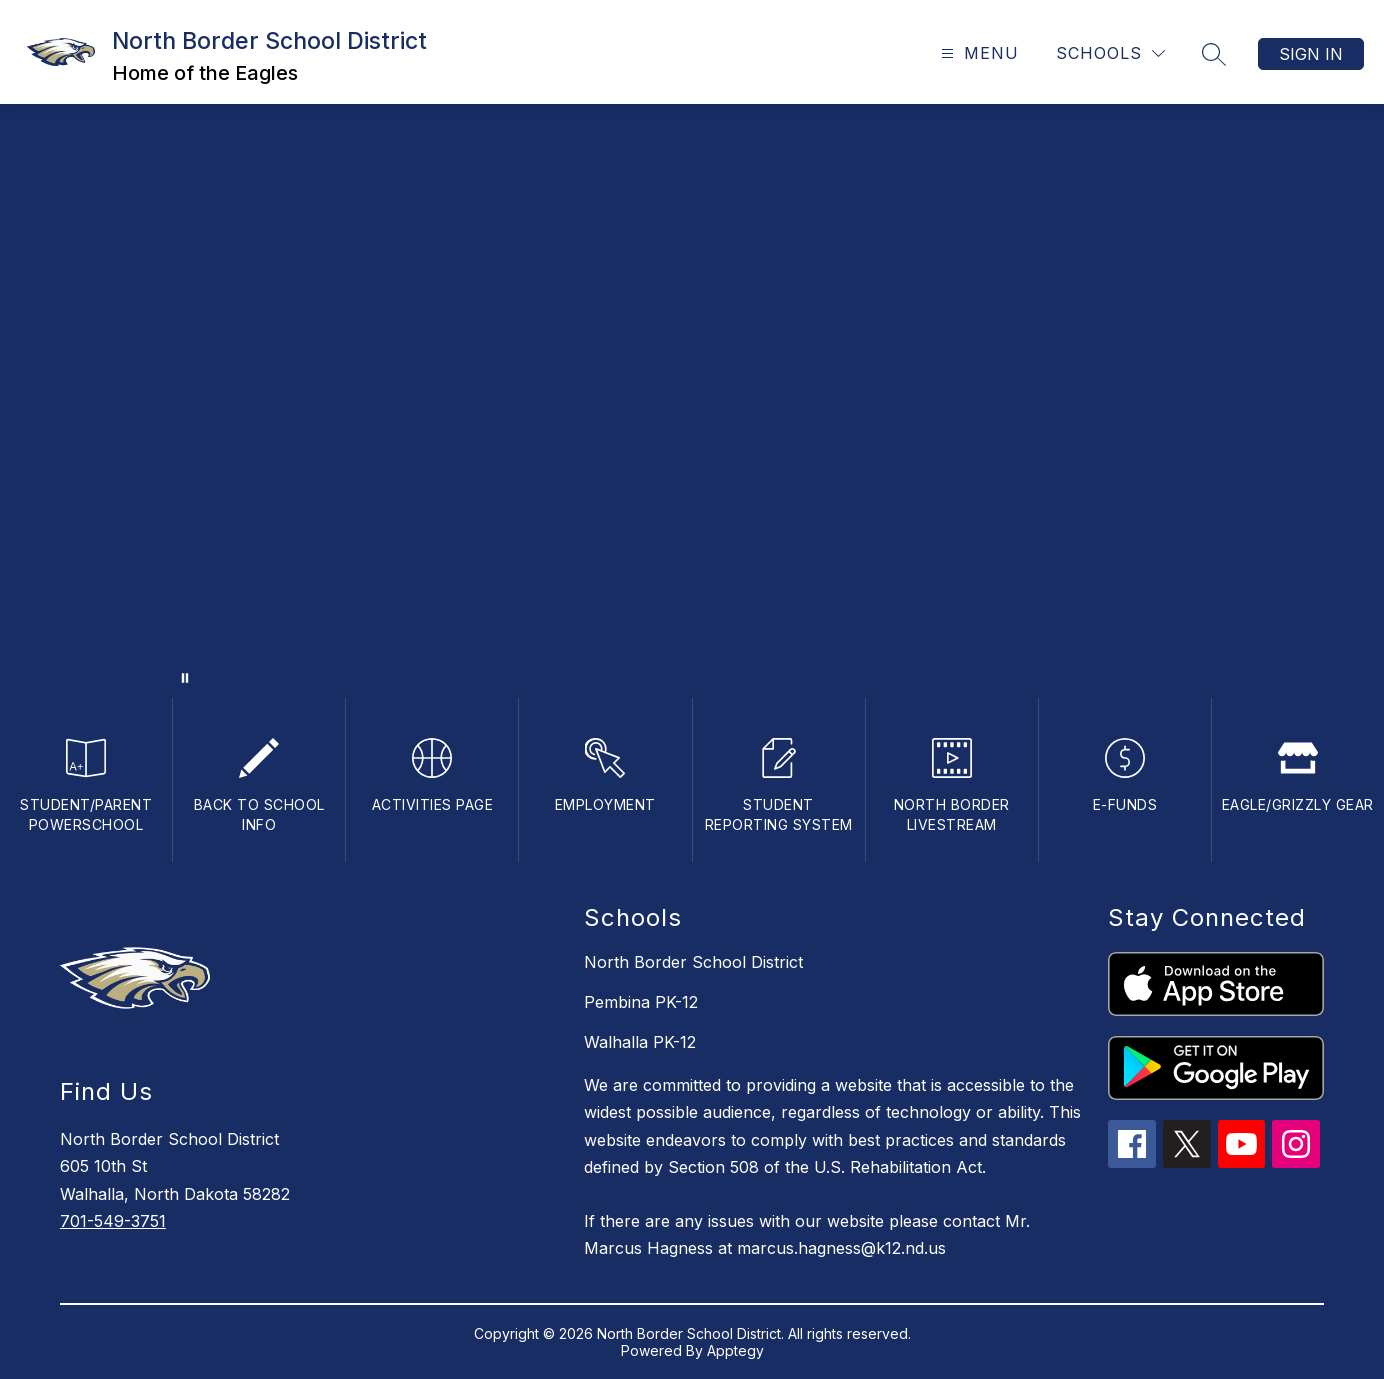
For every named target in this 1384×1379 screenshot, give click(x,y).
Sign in (1311, 54)
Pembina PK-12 (641, 1002)
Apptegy (735, 1350)
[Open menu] (977, 53)
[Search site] (1214, 54)
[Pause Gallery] (185, 678)
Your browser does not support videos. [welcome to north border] (692, 401)
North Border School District (693, 962)
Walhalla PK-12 (640, 1042)
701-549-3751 (113, 1221)
